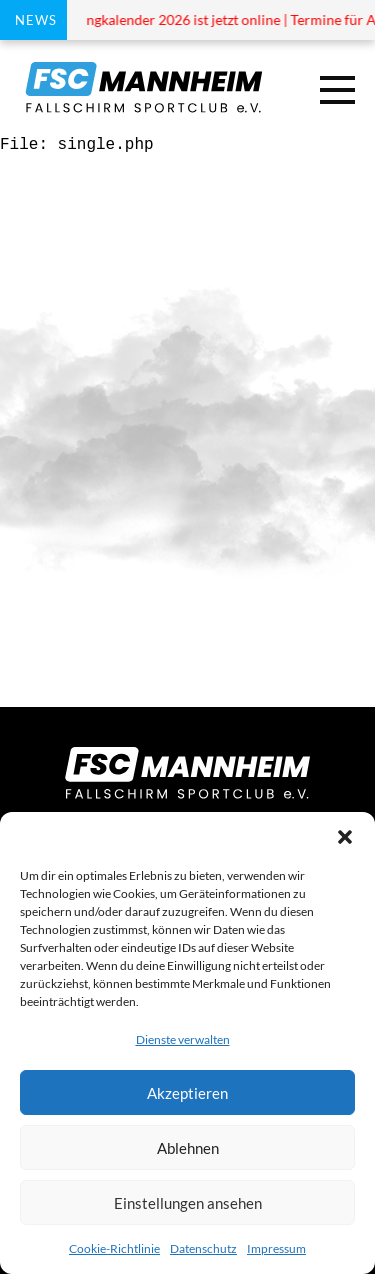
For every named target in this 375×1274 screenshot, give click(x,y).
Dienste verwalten (183, 1039)
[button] (345, 837)
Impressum (276, 1248)
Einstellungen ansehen (188, 1203)
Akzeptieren (187, 1093)
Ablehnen (188, 1148)
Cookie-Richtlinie (114, 1248)
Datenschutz (203, 1248)
